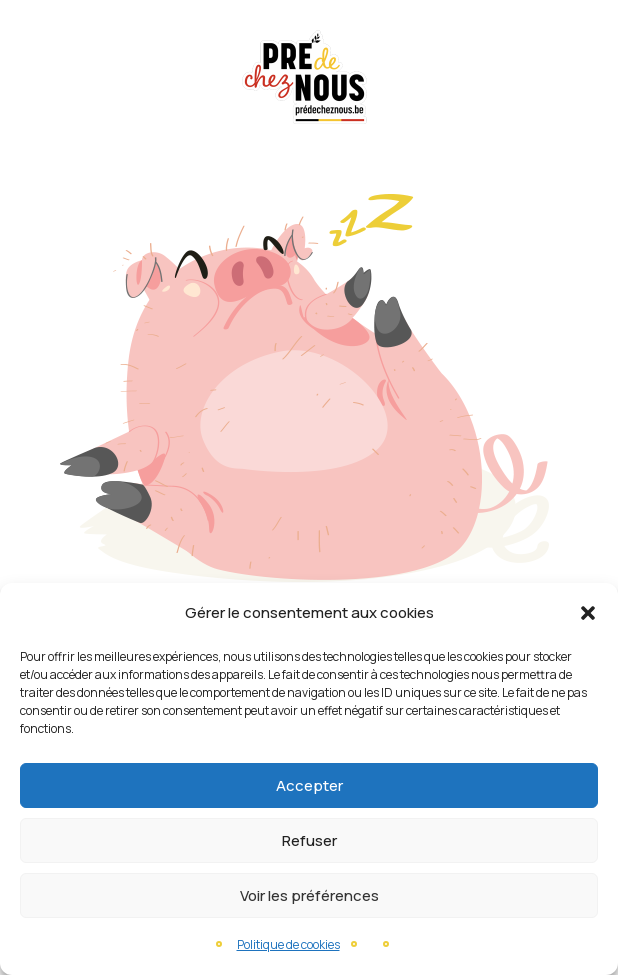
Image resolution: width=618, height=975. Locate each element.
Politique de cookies (288, 944)
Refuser (309, 840)
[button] (588, 613)
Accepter (309, 785)
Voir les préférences (309, 895)
